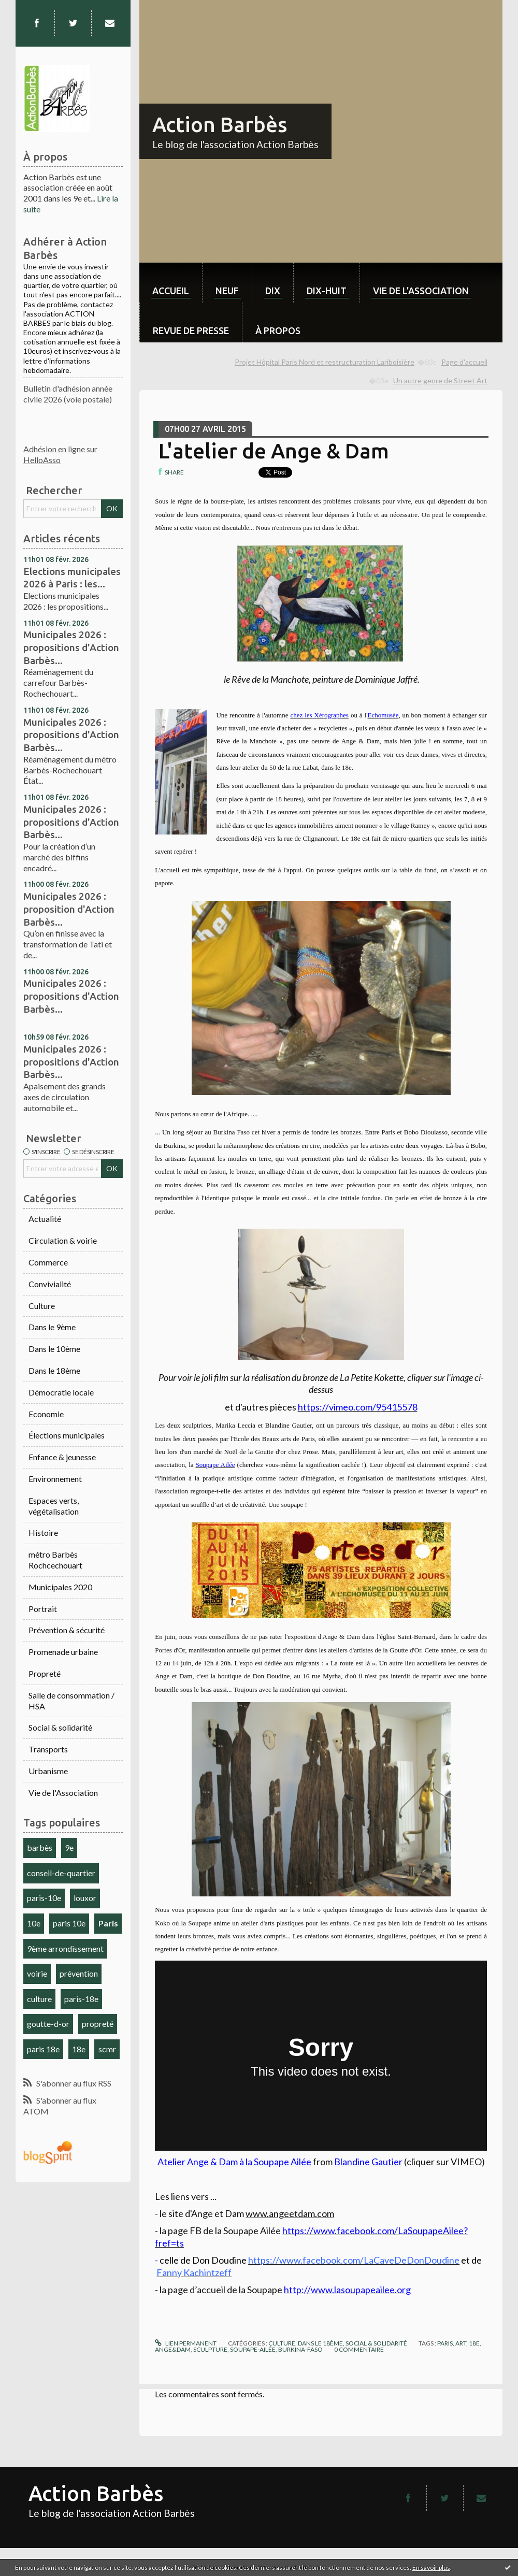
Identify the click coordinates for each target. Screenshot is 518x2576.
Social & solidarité (60, 1727)
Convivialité (49, 1284)
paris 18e (43, 2049)
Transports (48, 1749)
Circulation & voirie (62, 1240)
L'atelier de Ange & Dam (274, 451)
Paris (108, 1923)
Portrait (42, 1609)
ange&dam (173, 2349)
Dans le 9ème (52, 1327)
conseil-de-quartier (61, 1873)
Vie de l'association (421, 290)
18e (78, 2049)
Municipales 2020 (60, 1587)
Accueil (170, 290)
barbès (39, 1847)
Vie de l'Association (63, 1792)
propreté (97, 2023)
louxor (85, 1898)
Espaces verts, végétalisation (53, 1505)
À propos (277, 330)
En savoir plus (431, 2567)
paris (445, 2343)
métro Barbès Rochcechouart (55, 1559)
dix (272, 290)
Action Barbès (219, 124)
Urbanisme (48, 1771)
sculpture (210, 2349)
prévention (79, 1973)
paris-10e (44, 1898)
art (460, 2343)
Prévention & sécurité (66, 1630)
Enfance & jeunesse (62, 1457)
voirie (37, 1973)
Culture (41, 1306)
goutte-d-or (48, 2023)
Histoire (43, 1532)
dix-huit (327, 290)
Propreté (44, 1673)
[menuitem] (170, 283)
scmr (107, 2049)
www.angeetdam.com (290, 2213)
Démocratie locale (61, 1392)
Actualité (44, 1219)
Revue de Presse (191, 330)
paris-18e (81, 1999)
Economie (46, 1414)
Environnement (55, 1479)
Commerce (48, 1262)
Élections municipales (66, 1435)
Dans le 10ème (54, 1349)
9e (69, 1847)
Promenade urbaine (63, 1652)
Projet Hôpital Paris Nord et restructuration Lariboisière (324, 361)
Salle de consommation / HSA (71, 1700)
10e (33, 1923)
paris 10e (69, 1923)
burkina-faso (300, 2349)
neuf (227, 290)
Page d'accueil (464, 361)
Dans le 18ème (54, 1370)
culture (39, 1999)
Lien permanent (185, 2343)
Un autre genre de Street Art (440, 380)
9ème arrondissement (65, 1948)
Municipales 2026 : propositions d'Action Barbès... (71, 647)
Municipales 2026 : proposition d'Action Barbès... (68, 908)
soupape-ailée (253, 2349)
